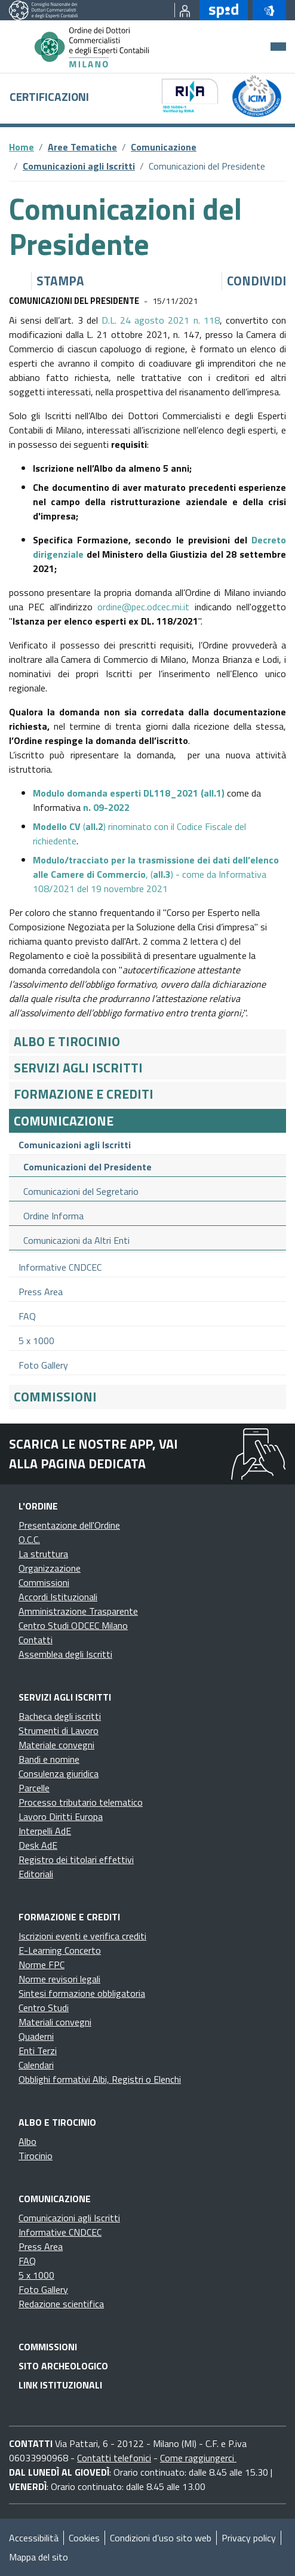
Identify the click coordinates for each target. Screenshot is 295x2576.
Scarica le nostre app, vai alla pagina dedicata (93, 1453)
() (129, 793)
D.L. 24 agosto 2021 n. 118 (161, 320)
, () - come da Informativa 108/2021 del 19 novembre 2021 (156, 874)
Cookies (84, 2538)
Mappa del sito (38, 2557)
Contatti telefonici (114, 2458)
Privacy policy (249, 2538)
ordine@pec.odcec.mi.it (143, 607)
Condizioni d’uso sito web (160, 2538)
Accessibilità (34, 2538)
